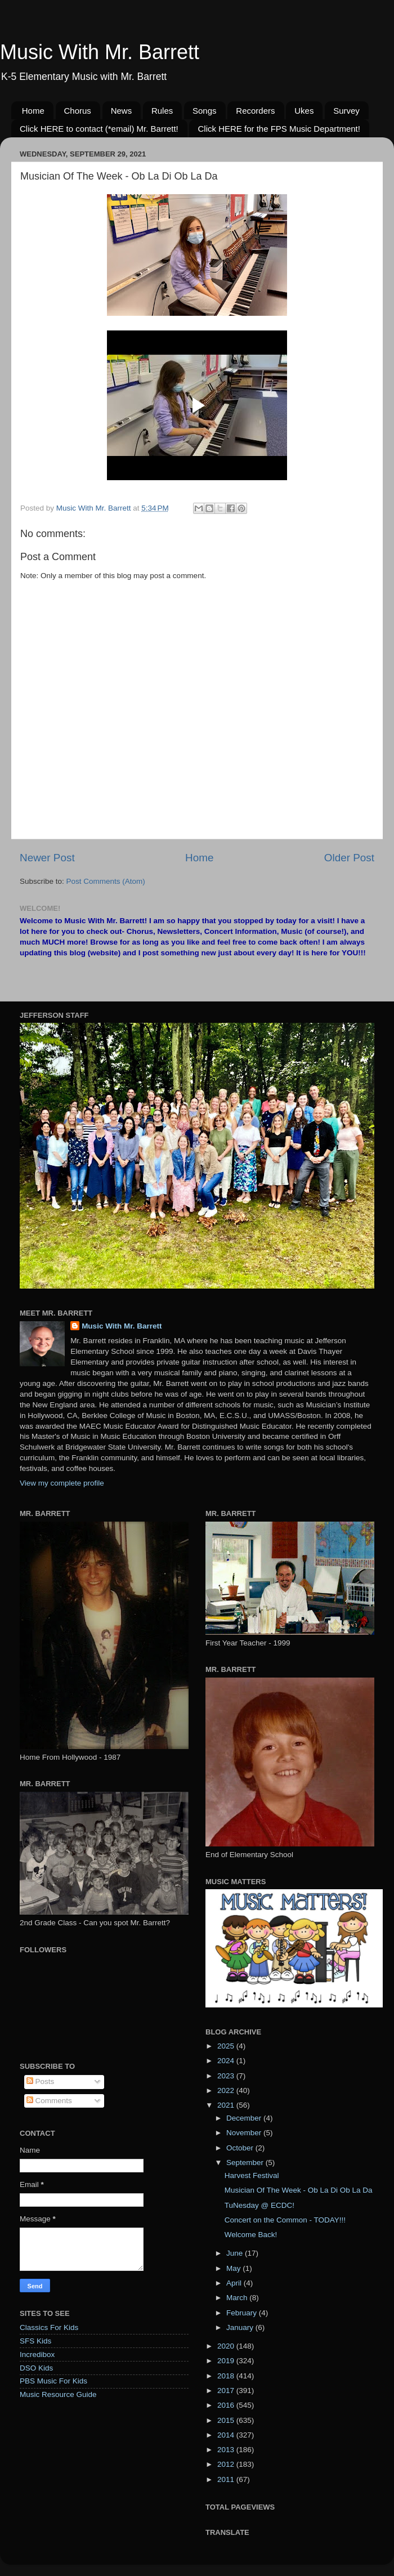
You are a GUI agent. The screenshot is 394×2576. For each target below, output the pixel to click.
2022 (226, 2090)
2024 (226, 2060)
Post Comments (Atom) (105, 881)
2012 (226, 2464)
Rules (162, 110)
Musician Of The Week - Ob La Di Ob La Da (299, 2190)
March (237, 2297)
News (121, 110)
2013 (226, 2449)
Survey (346, 110)
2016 (226, 2405)
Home (33, 110)
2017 (226, 2390)
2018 (226, 2376)
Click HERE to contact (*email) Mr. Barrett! (99, 128)
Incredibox (37, 2354)
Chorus (77, 110)
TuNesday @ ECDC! (259, 2205)
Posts (40, 2081)
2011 (226, 2479)
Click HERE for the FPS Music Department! (279, 128)
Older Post (349, 858)
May (234, 2268)
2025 (226, 2046)
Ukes (304, 110)
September (246, 2162)
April (235, 2283)
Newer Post (47, 858)
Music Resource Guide (58, 2394)
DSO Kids (36, 2368)
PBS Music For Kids (53, 2381)
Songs (204, 110)
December (244, 2118)
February (242, 2313)
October (241, 2148)
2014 (226, 2435)
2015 (226, 2420)
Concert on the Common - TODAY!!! (285, 2220)
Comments (49, 2100)
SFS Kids (35, 2341)
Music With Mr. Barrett (99, 52)
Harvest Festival (252, 2175)
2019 (226, 2360)
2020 (226, 2346)
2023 (226, 2076)
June (235, 2253)
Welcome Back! (251, 2234)
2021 (226, 2105)
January (241, 2327)
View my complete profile (62, 1483)
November (244, 2132)
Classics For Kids (49, 2327)
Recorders (255, 110)
